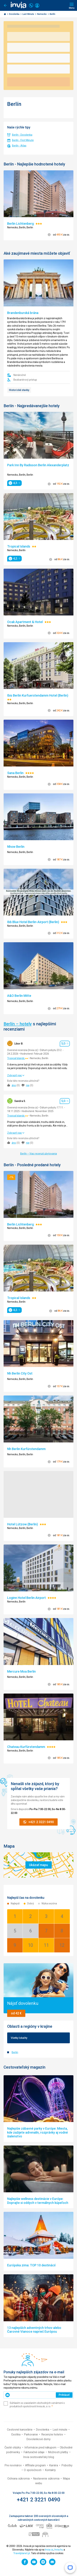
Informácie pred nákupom (40, 2447)
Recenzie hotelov (52, 2434)
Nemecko (42, 14)
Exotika (16, 2434)
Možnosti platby (58, 2452)
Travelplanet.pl (21, 2553)
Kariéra (54, 2465)
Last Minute (28, 14)
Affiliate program (35, 2465)
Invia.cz (49, 2549)
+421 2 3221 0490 (38, 2499)
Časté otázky (13, 2447)
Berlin (15, 2052)
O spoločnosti (33, 2470)
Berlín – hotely (18, 1023)
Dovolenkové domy (38, 2439)
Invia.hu (58, 2549)
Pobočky (67, 2465)
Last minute (60, 2429)
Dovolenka (14, 14)
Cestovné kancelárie (20, 2429)
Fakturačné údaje (34, 2452)
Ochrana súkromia (18, 2478)
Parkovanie (31, 2434)
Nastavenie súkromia (46, 2478)
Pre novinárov (13, 2465)
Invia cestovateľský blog (38, 2457)
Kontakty (50, 2470)
